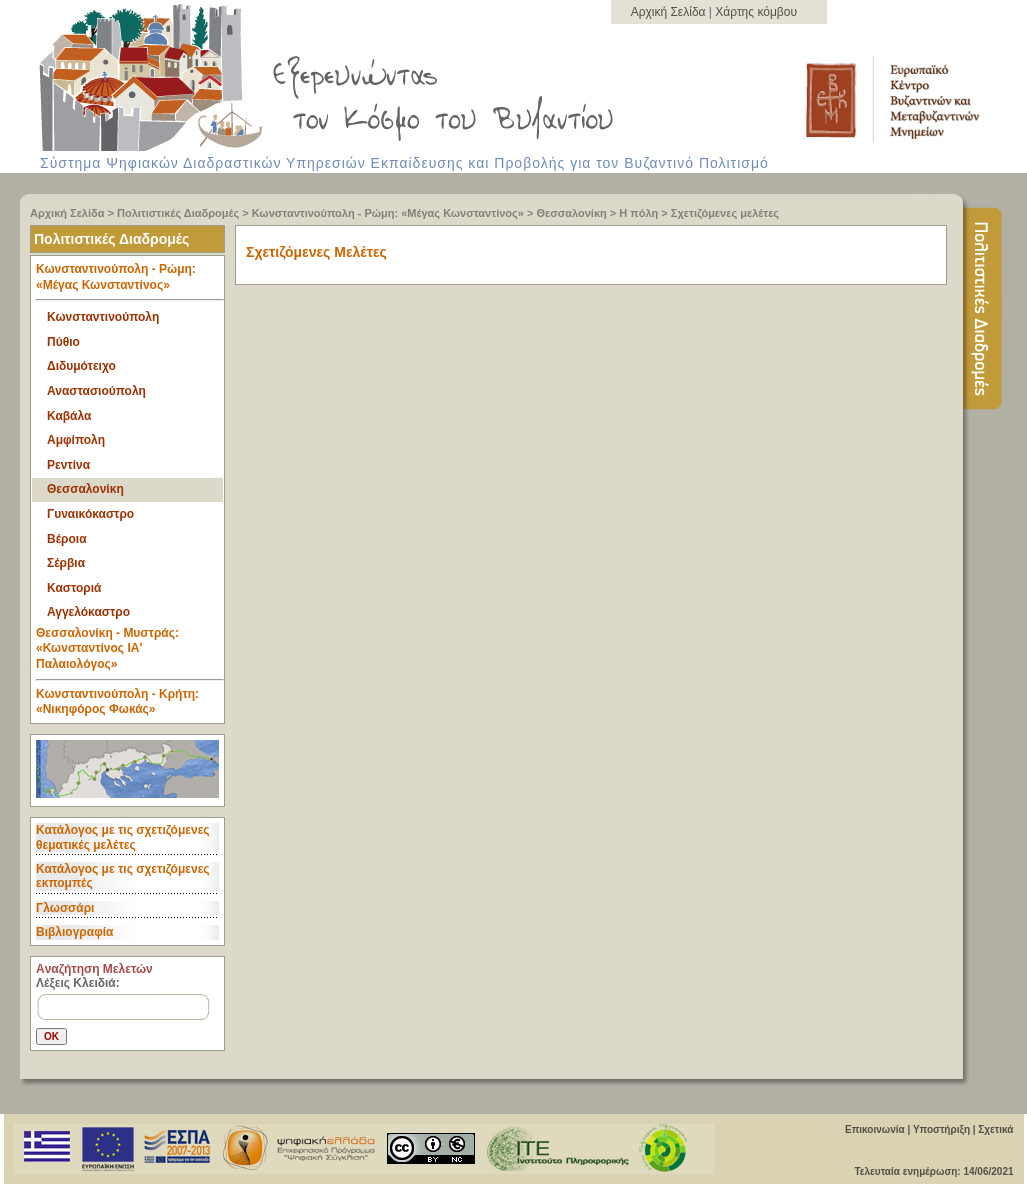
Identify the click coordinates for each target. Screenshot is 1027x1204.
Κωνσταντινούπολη (103, 317)
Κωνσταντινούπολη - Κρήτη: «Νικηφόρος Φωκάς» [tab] (117, 702)
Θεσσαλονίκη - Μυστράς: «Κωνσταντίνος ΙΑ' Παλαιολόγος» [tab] (130, 653)
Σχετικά (995, 1129)
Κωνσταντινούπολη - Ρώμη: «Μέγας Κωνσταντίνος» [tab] (130, 281)
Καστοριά (74, 588)
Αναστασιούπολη (96, 391)
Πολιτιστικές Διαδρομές (178, 213)
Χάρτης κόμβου (756, 12)
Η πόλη (640, 213)
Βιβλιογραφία (74, 932)
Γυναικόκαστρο (90, 514)
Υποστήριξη (941, 1129)
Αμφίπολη (76, 440)
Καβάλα (69, 416)
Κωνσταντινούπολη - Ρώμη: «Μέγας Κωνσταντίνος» (388, 213)
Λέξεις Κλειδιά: (78, 983)
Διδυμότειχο (81, 366)
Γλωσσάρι (65, 908)
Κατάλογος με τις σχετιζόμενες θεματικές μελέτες (123, 837)
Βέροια (67, 539)
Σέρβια (66, 563)
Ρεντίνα (68, 465)
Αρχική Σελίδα (670, 12)
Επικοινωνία (875, 1129)
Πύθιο (63, 342)
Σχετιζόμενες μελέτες (725, 213)
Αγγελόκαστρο (88, 612)
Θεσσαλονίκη (571, 213)
